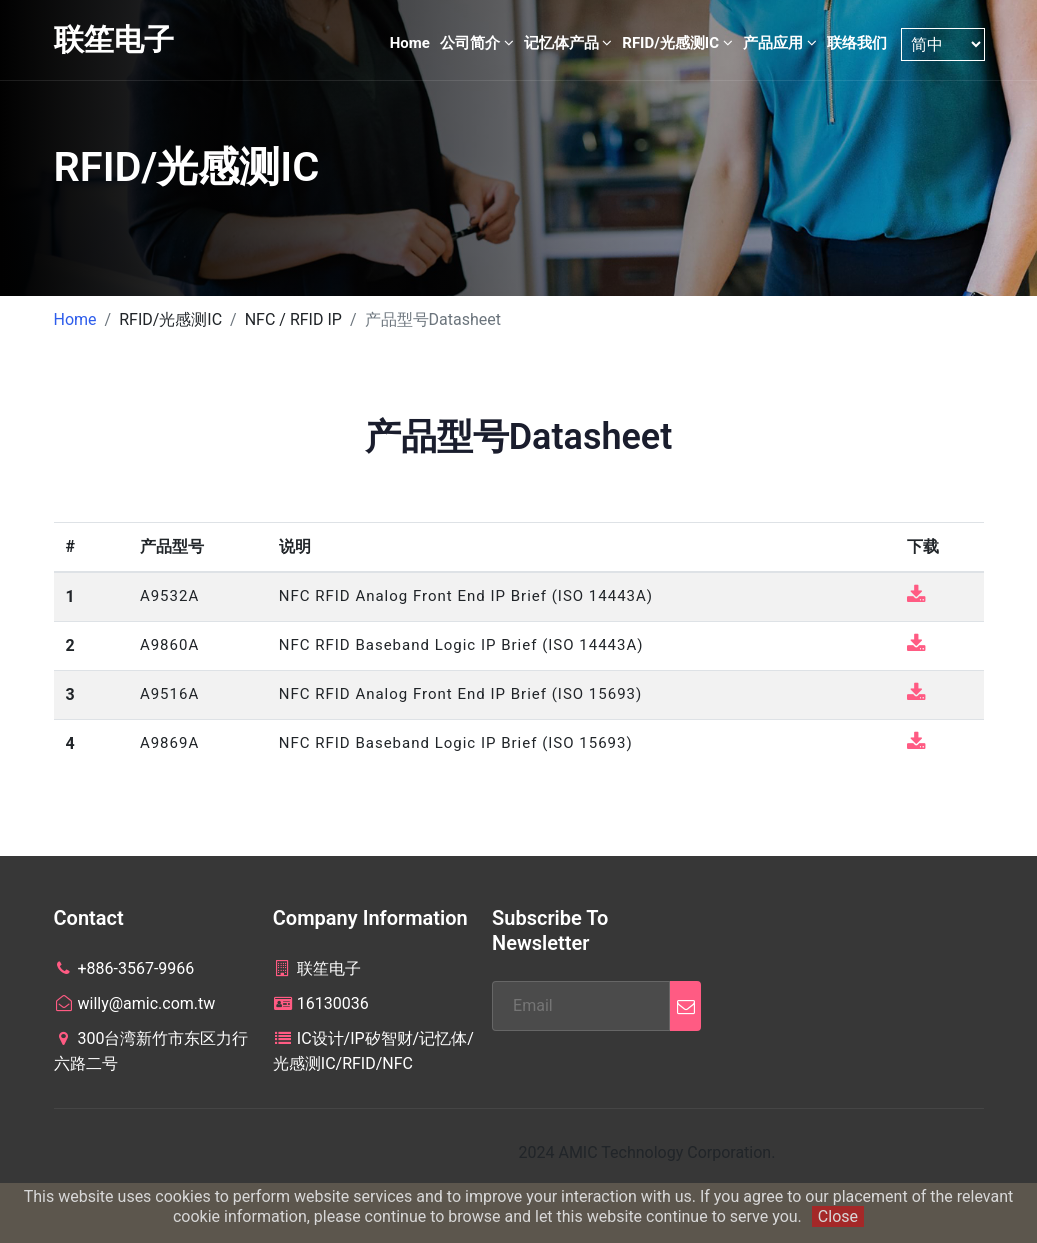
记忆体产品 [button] (568, 43)
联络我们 (857, 43)
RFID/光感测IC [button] (677, 43)
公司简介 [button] (477, 43)
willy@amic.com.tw (135, 1003)
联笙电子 (114, 39)
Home (410, 43)
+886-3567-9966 (124, 968)
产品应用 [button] (780, 43)
